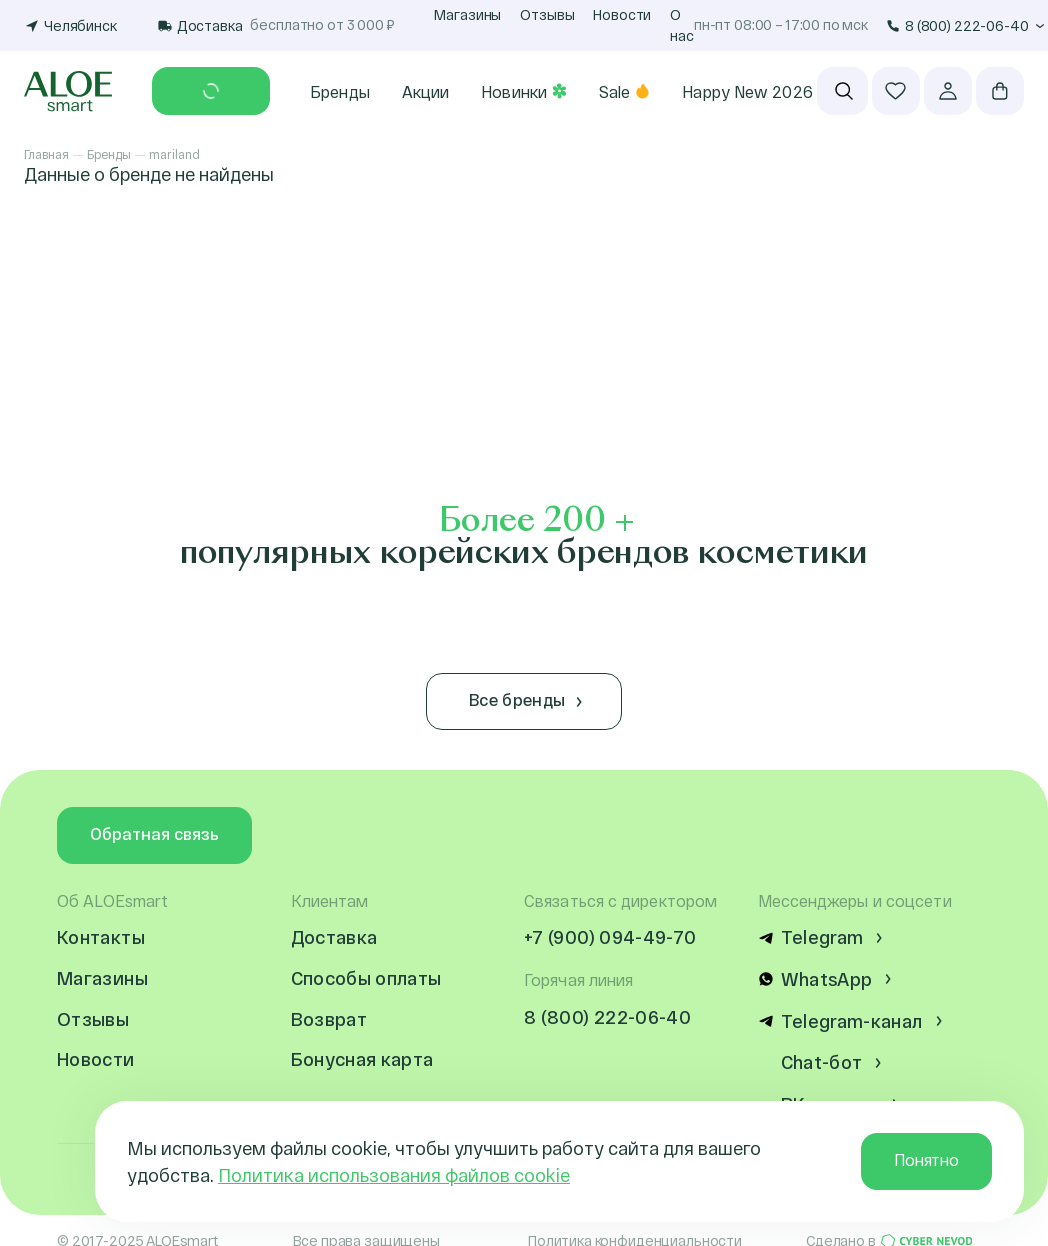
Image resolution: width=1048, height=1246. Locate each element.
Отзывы (547, 14)
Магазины (467, 14)
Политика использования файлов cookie (394, 1175)
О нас (682, 25)
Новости (622, 14)
